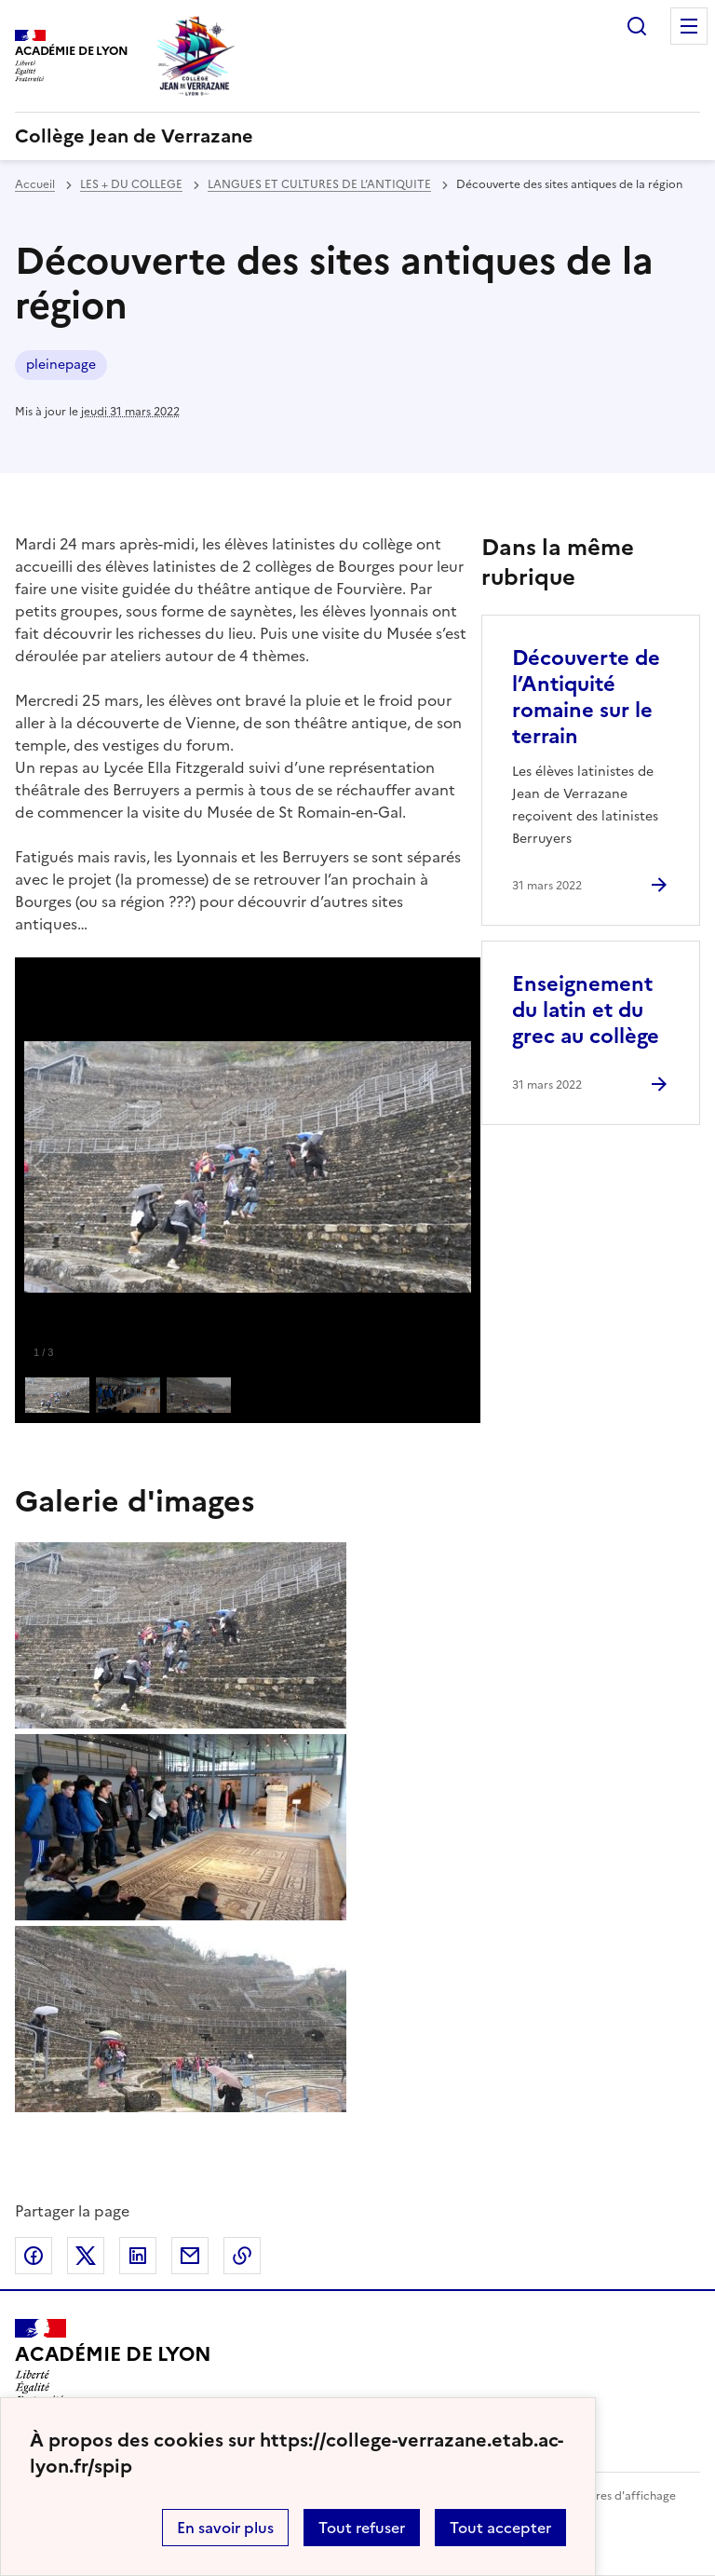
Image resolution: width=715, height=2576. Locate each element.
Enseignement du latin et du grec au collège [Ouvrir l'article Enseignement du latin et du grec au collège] (585, 1010)
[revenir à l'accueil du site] (357, 136)
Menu (689, 26)
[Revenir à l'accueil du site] (113, 2362)
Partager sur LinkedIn (137, 2255)
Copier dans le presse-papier (242, 2255)
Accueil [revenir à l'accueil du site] (35, 184)
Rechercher (636, 26)
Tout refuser (361, 2527)
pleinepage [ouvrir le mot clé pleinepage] (61, 364)
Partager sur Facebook (33, 2255)
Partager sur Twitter (85, 2255)
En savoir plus (225, 2527)
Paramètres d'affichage (613, 2496)
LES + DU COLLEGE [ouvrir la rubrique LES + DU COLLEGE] (131, 184)
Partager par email (190, 2255)
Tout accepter (500, 2527)
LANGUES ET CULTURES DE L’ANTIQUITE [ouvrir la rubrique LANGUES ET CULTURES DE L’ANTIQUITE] (319, 184)
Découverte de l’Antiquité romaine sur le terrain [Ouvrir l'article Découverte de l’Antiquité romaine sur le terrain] (586, 697)
